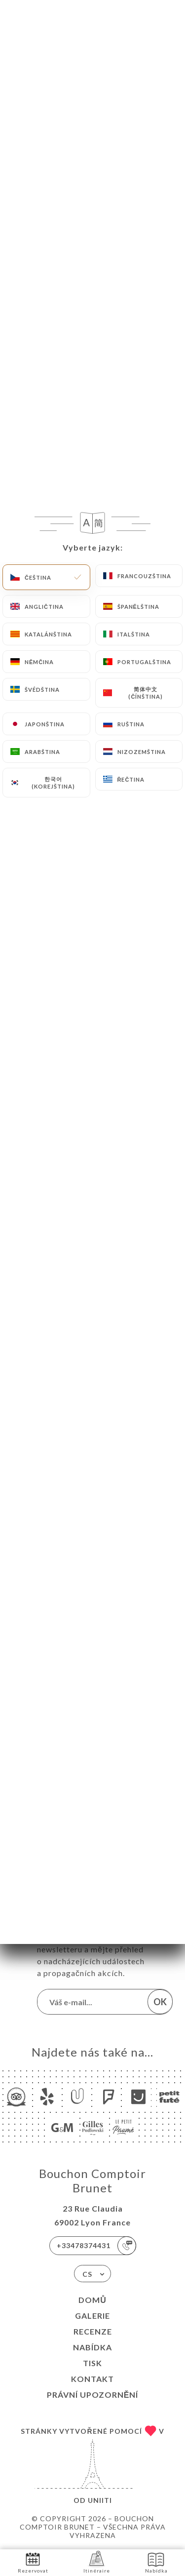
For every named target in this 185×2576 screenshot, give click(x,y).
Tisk (92, 2363)
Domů (92, 2299)
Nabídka (92, 2347)
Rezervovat (33, 2562)
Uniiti (100, 2500)
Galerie (92, 2315)
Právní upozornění (93, 2394)
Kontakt (92, 2378)
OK (160, 2001)
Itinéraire (96, 2562)
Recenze (93, 2331)
